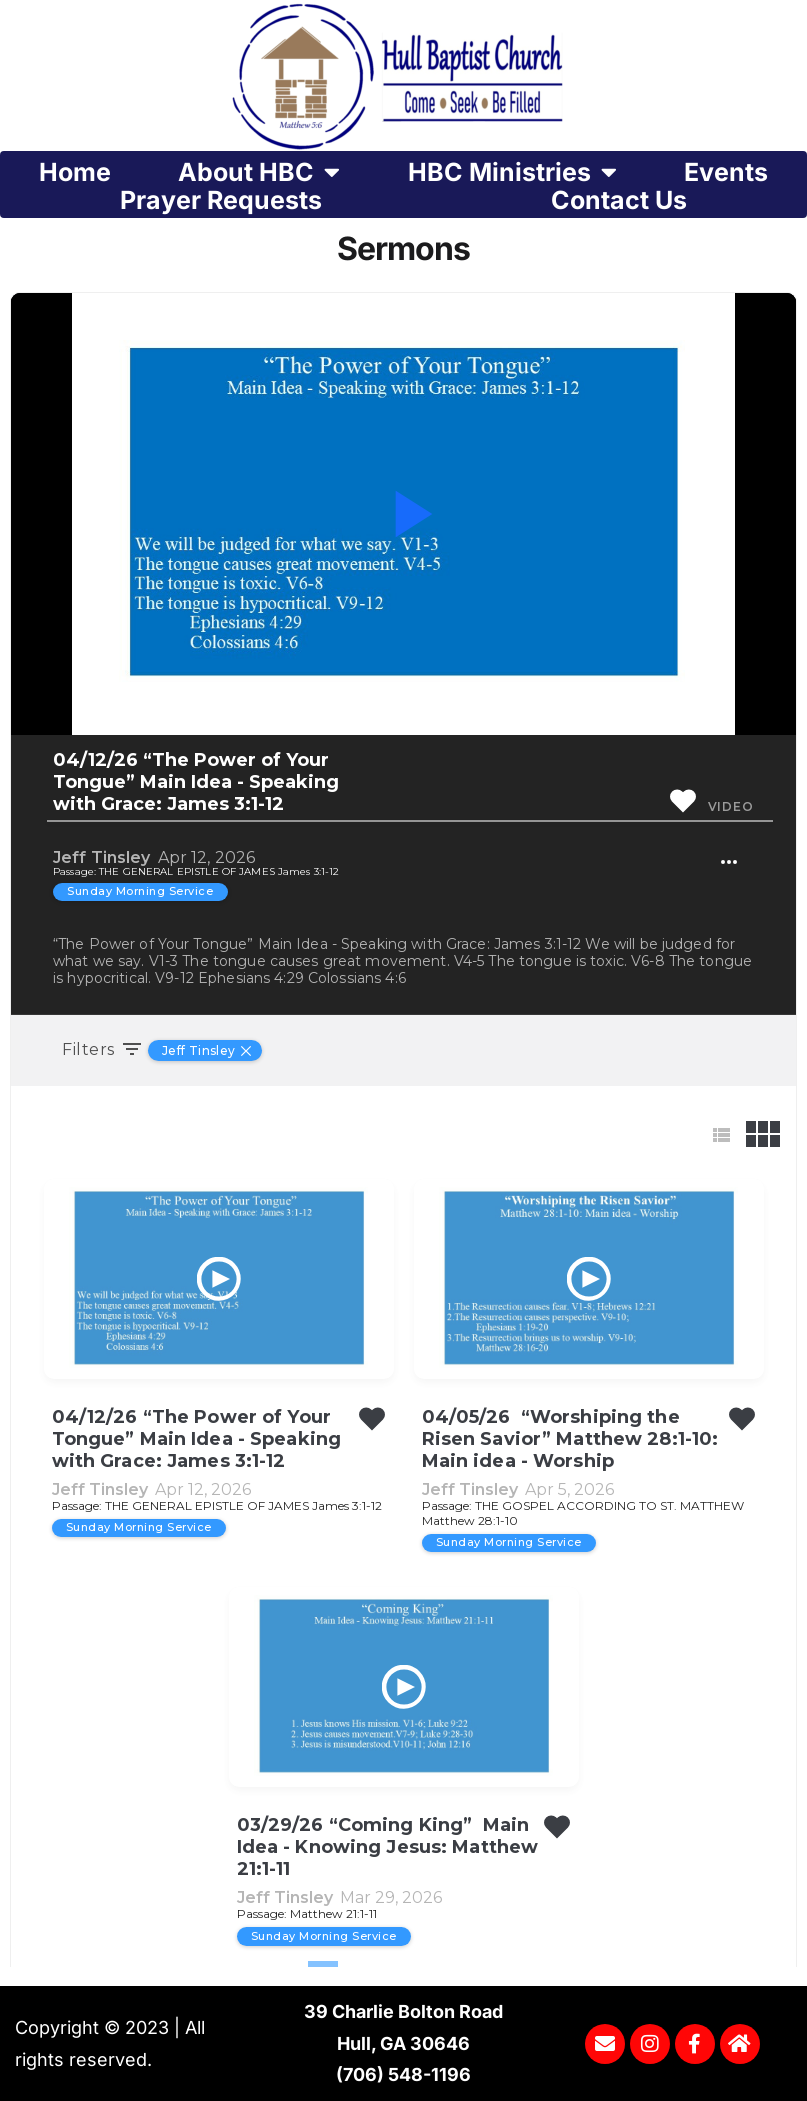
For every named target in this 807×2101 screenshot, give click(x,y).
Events (726, 172)
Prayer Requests (221, 200)
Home (75, 172)
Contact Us (619, 200)
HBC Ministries (512, 171)
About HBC (259, 171)
